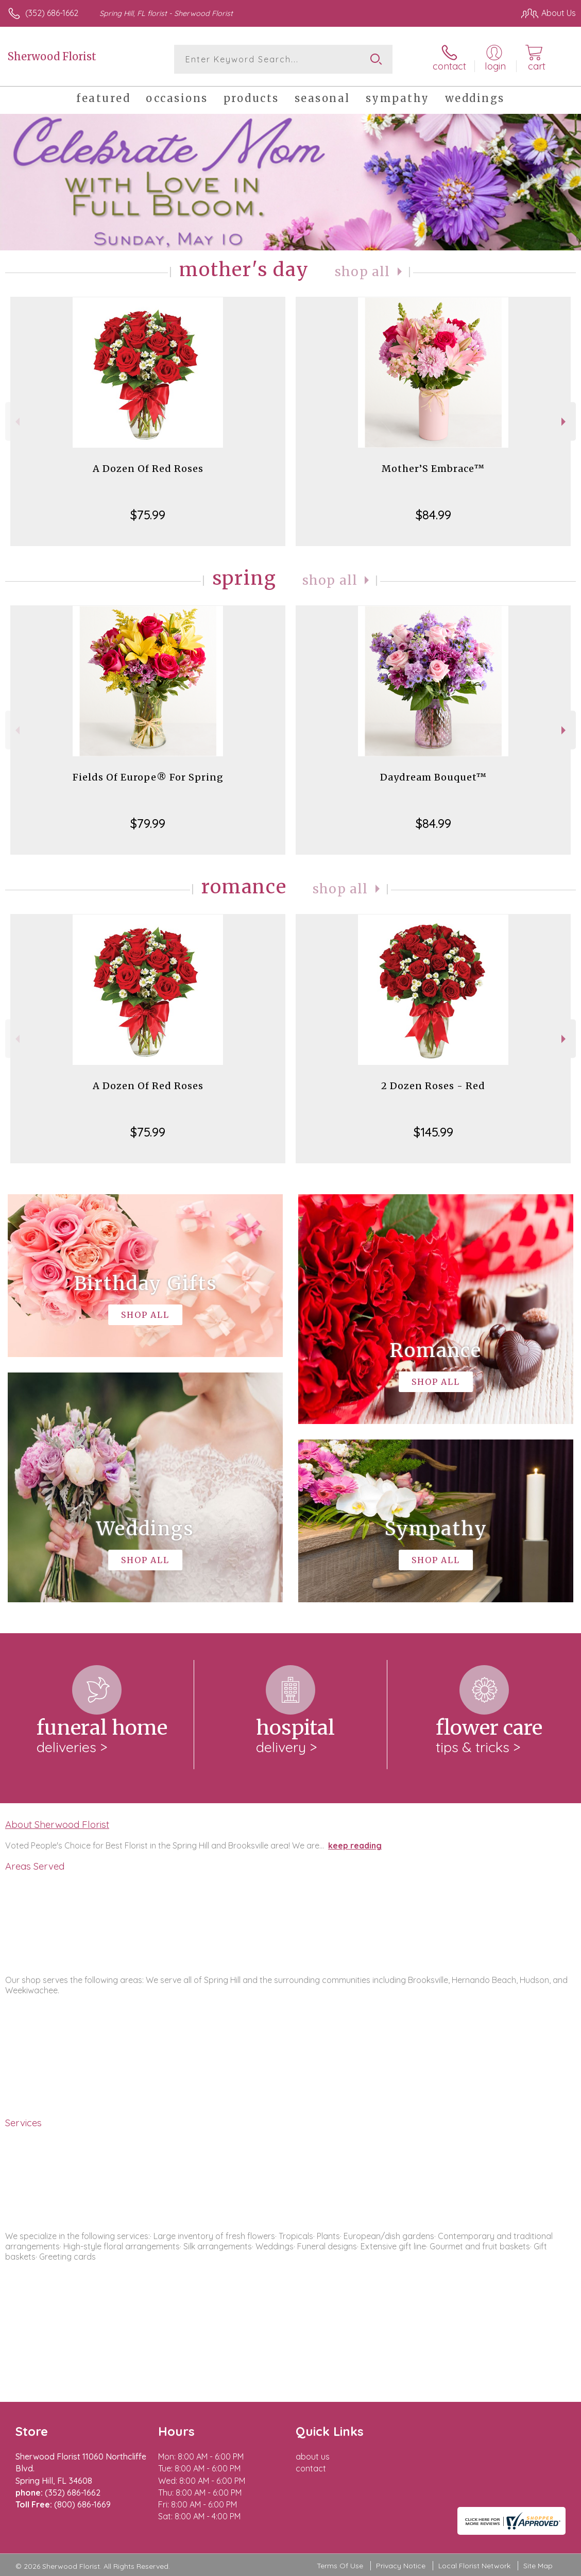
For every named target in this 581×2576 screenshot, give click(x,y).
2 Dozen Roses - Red (433, 1086)
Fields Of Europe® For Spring (148, 777)
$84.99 (433, 514)
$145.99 (433, 1132)
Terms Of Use (340, 2565)
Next (565, 421)
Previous (16, 421)
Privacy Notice (400, 2565)
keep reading (355, 1845)
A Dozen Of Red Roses (148, 468)
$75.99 (147, 514)
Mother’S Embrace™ (433, 468)
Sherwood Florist (52, 56)
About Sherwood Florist (57, 1824)
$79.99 (147, 823)
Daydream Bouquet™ (433, 777)
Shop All (362, 272)
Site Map (538, 2565)
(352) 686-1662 (51, 13)
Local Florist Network (474, 2565)
